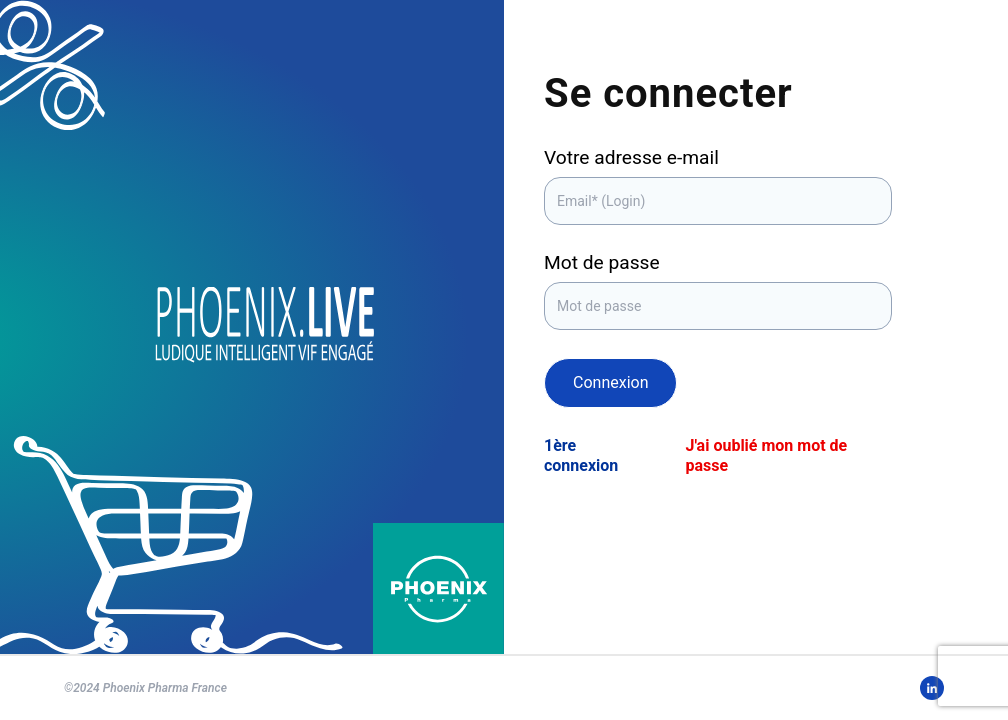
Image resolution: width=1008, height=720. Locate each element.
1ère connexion (581, 455)
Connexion (610, 382)
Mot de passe (602, 262)
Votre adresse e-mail (631, 157)
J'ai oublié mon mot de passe (766, 455)
